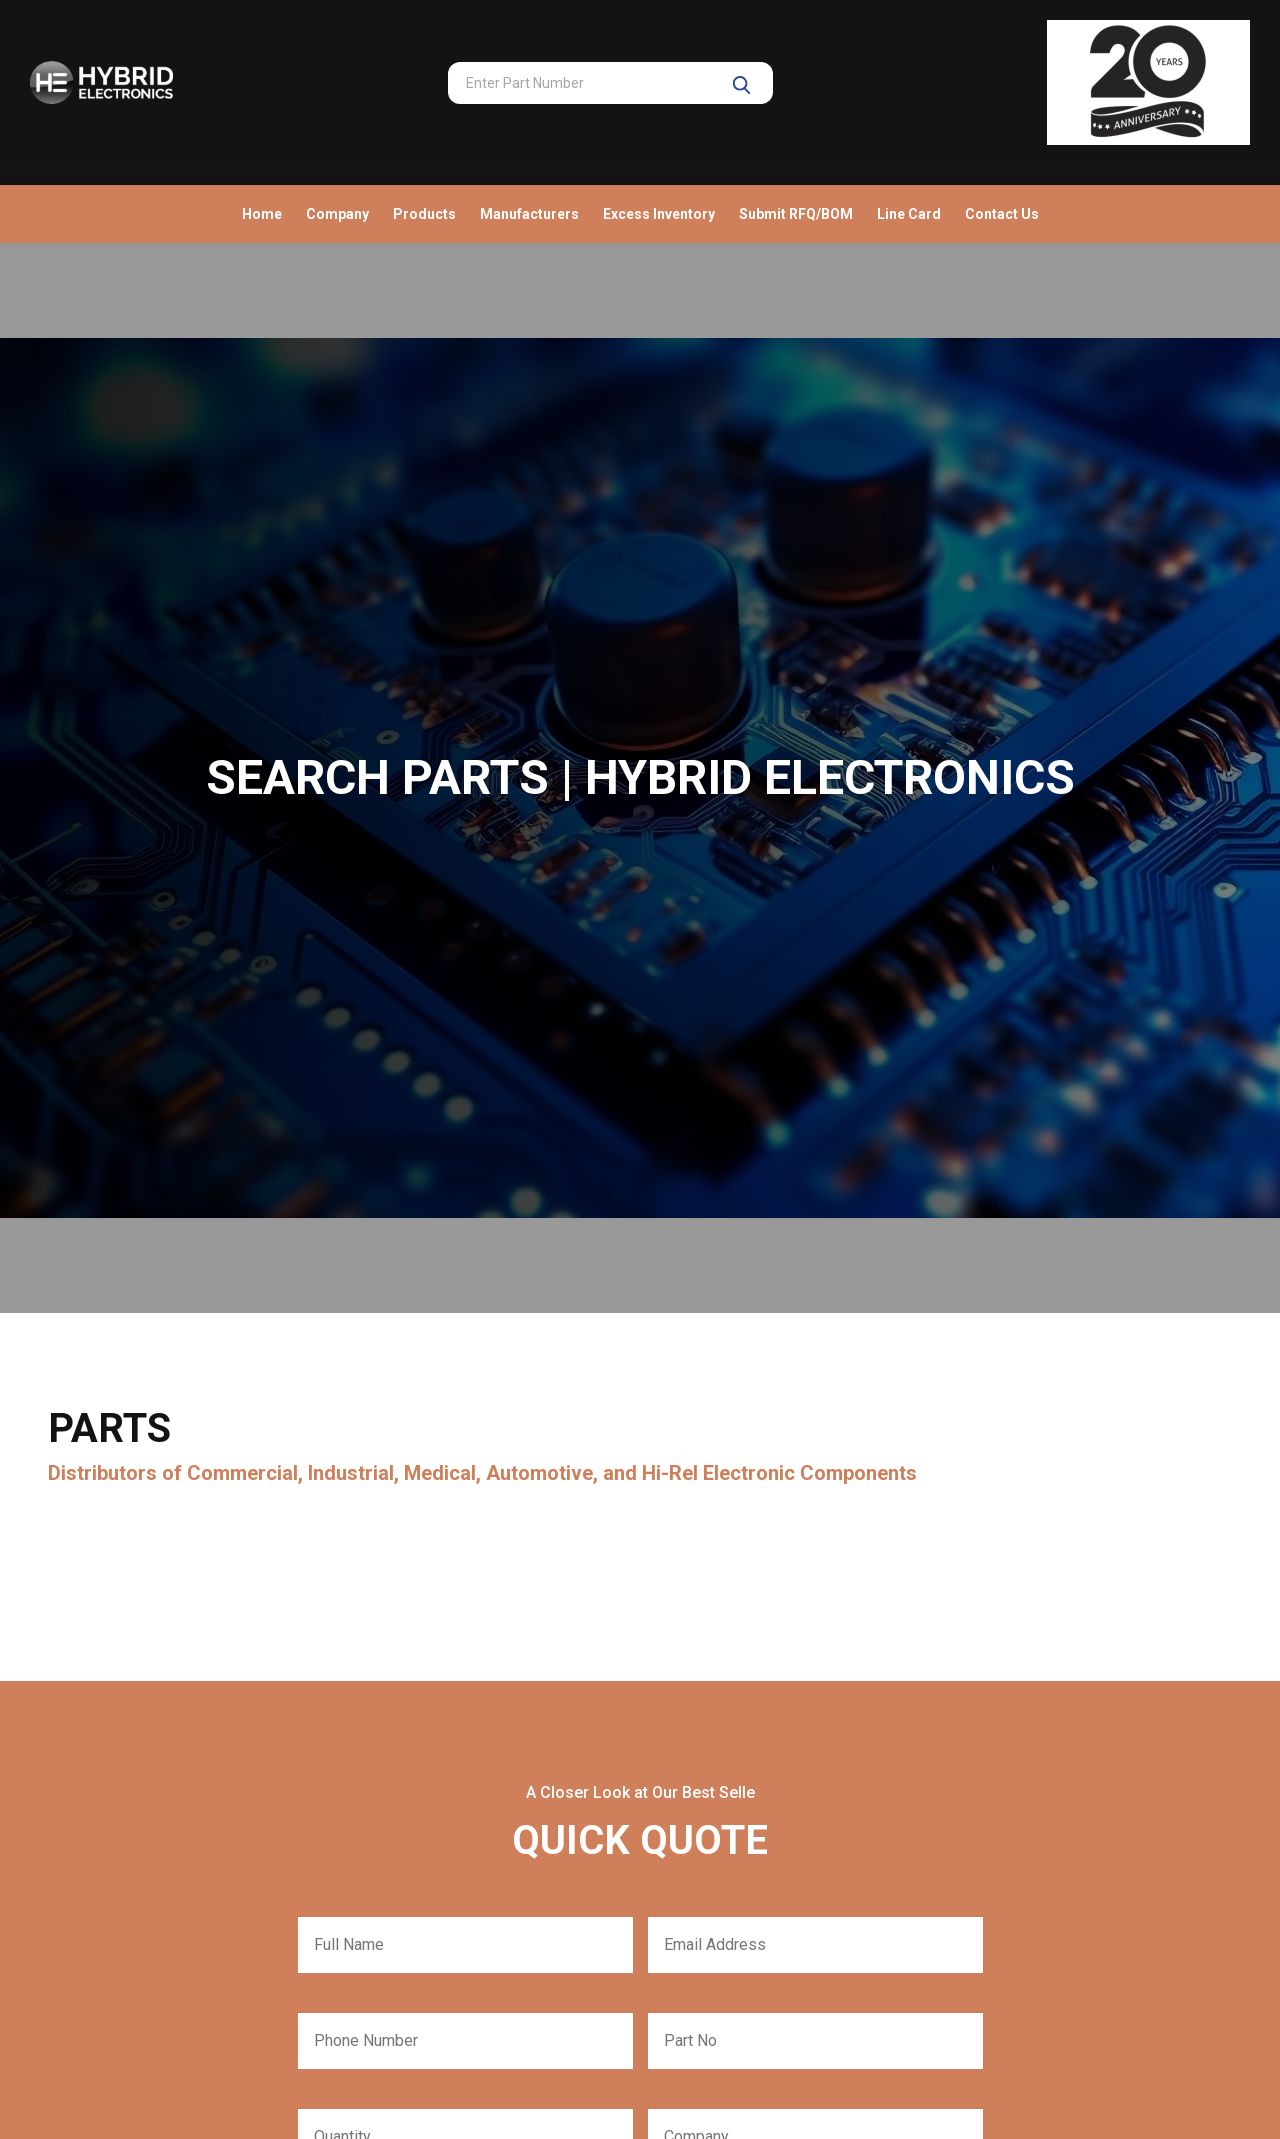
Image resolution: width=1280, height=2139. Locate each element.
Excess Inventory (659, 214)
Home (262, 214)
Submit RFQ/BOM (796, 214)
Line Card (909, 214)
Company (337, 214)
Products (424, 214)
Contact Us (1002, 214)
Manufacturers (529, 214)
